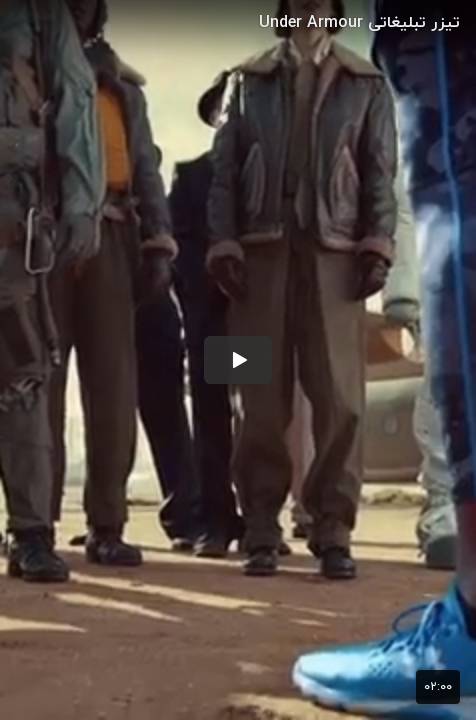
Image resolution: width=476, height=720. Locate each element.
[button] (238, 360)
